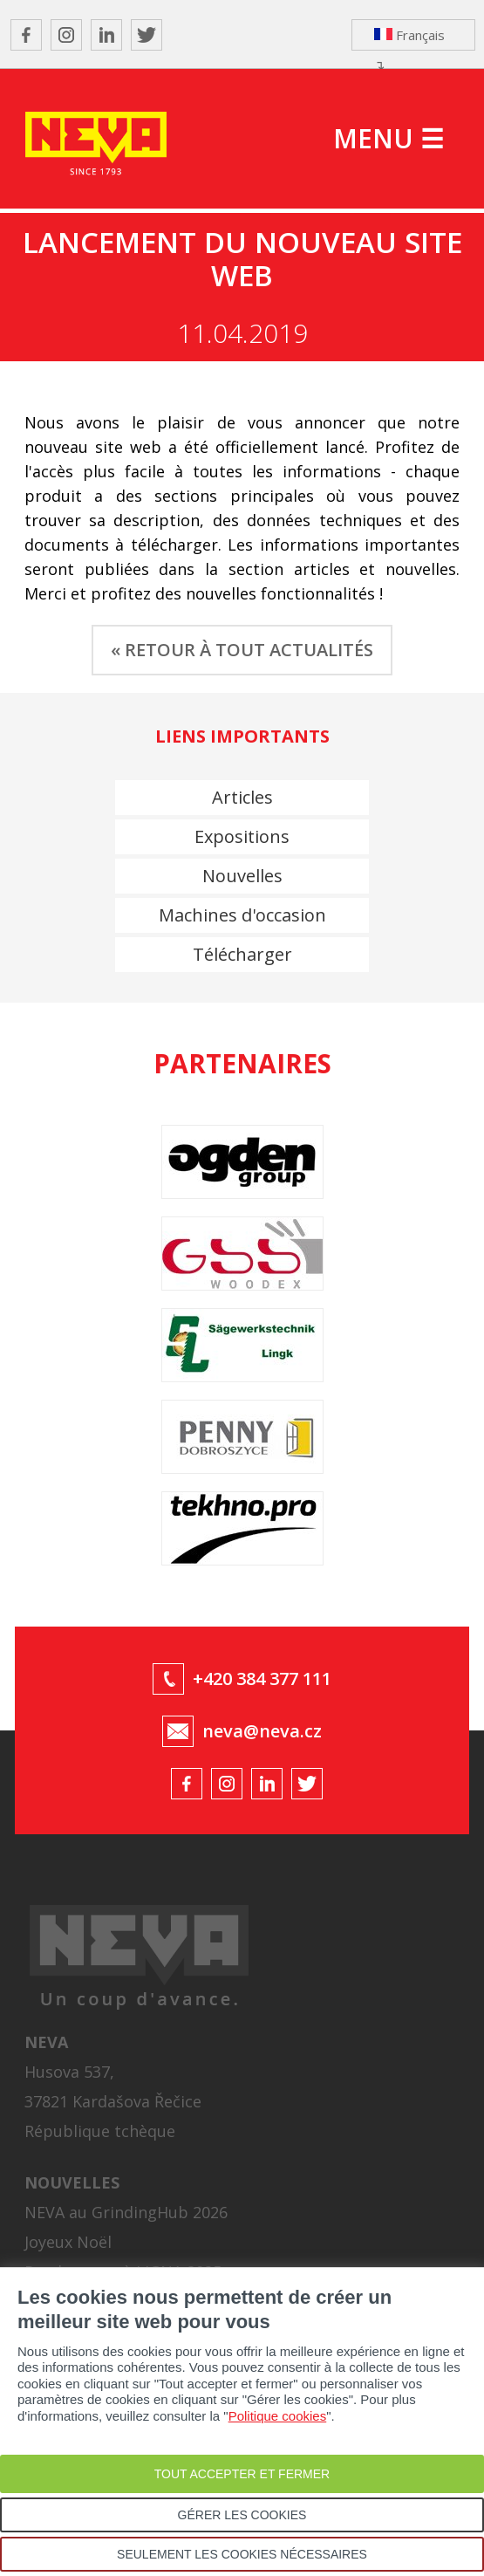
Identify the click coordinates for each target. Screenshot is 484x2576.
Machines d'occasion (242, 915)
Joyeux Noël (68, 2241)
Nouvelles (242, 875)
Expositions (242, 836)
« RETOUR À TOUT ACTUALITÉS (242, 649)
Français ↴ (409, 38)
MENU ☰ (388, 138)
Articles (242, 797)
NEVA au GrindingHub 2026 (126, 2212)
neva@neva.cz (262, 1731)
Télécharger (242, 954)
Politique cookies (277, 2415)
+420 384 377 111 (262, 1678)
